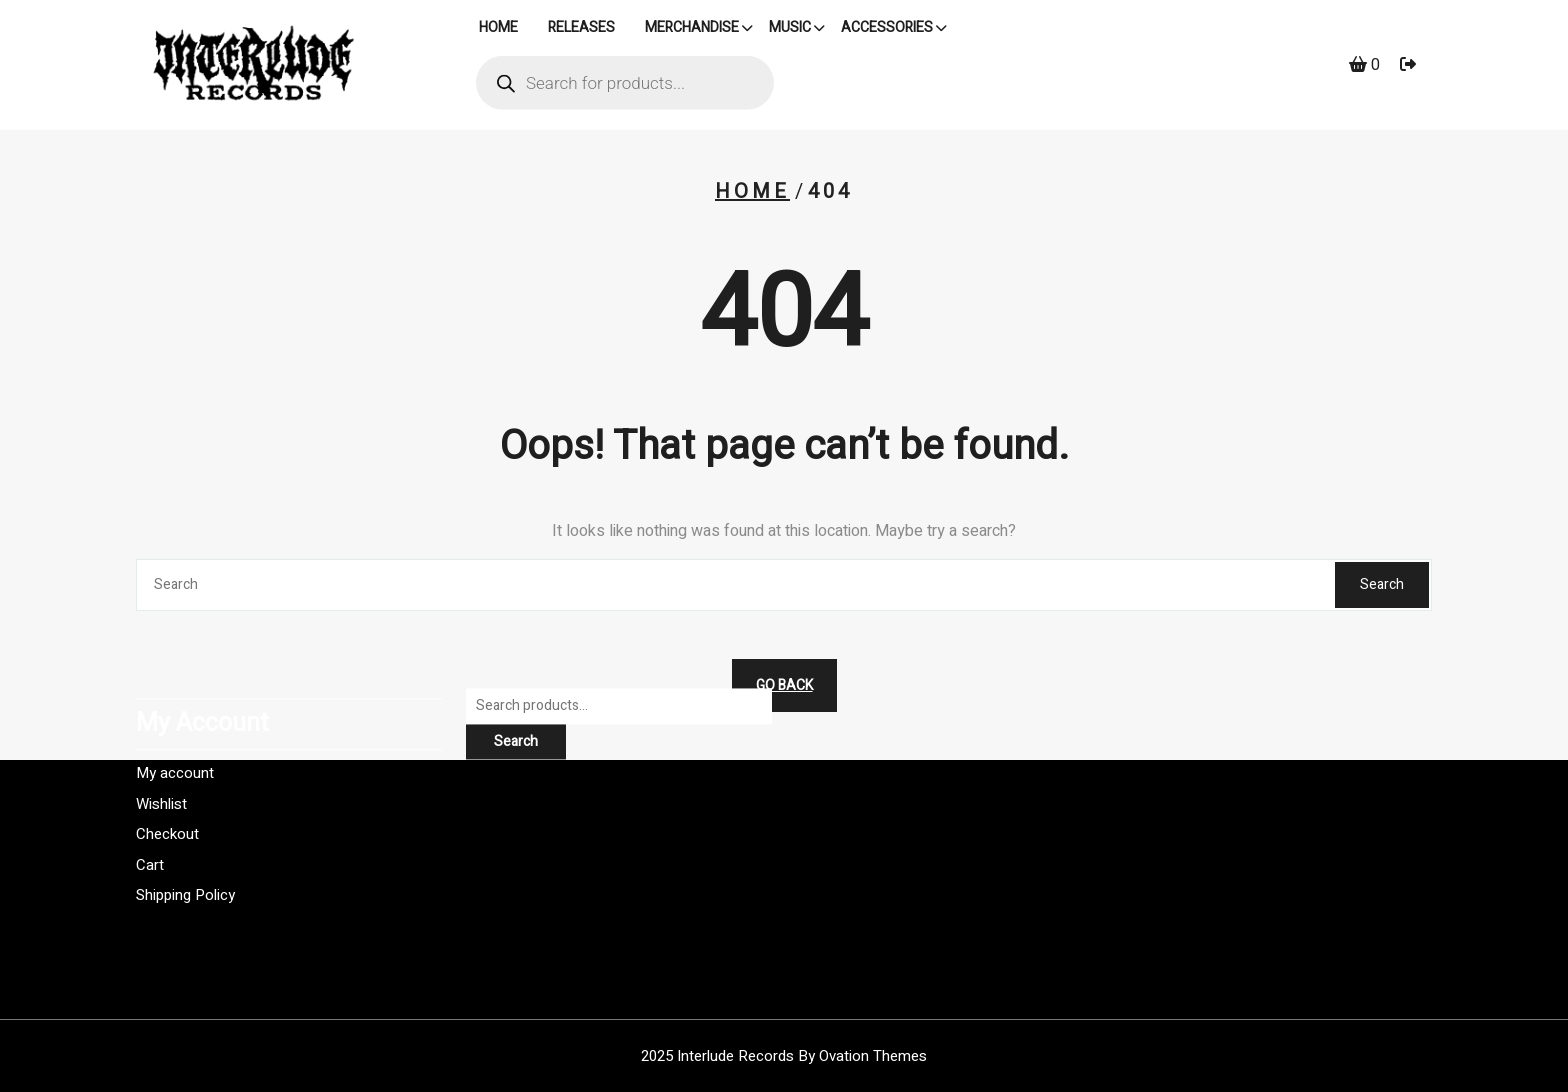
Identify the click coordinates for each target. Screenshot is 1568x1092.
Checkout (167, 792)
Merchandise (692, 29)
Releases (581, 29)
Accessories (887, 29)
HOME (498, 29)
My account (175, 731)
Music (790, 29)
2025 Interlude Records (784, 1056)
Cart (150, 822)
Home (752, 191)
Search (1382, 584)
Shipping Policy (185, 853)
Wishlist (161, 761)
